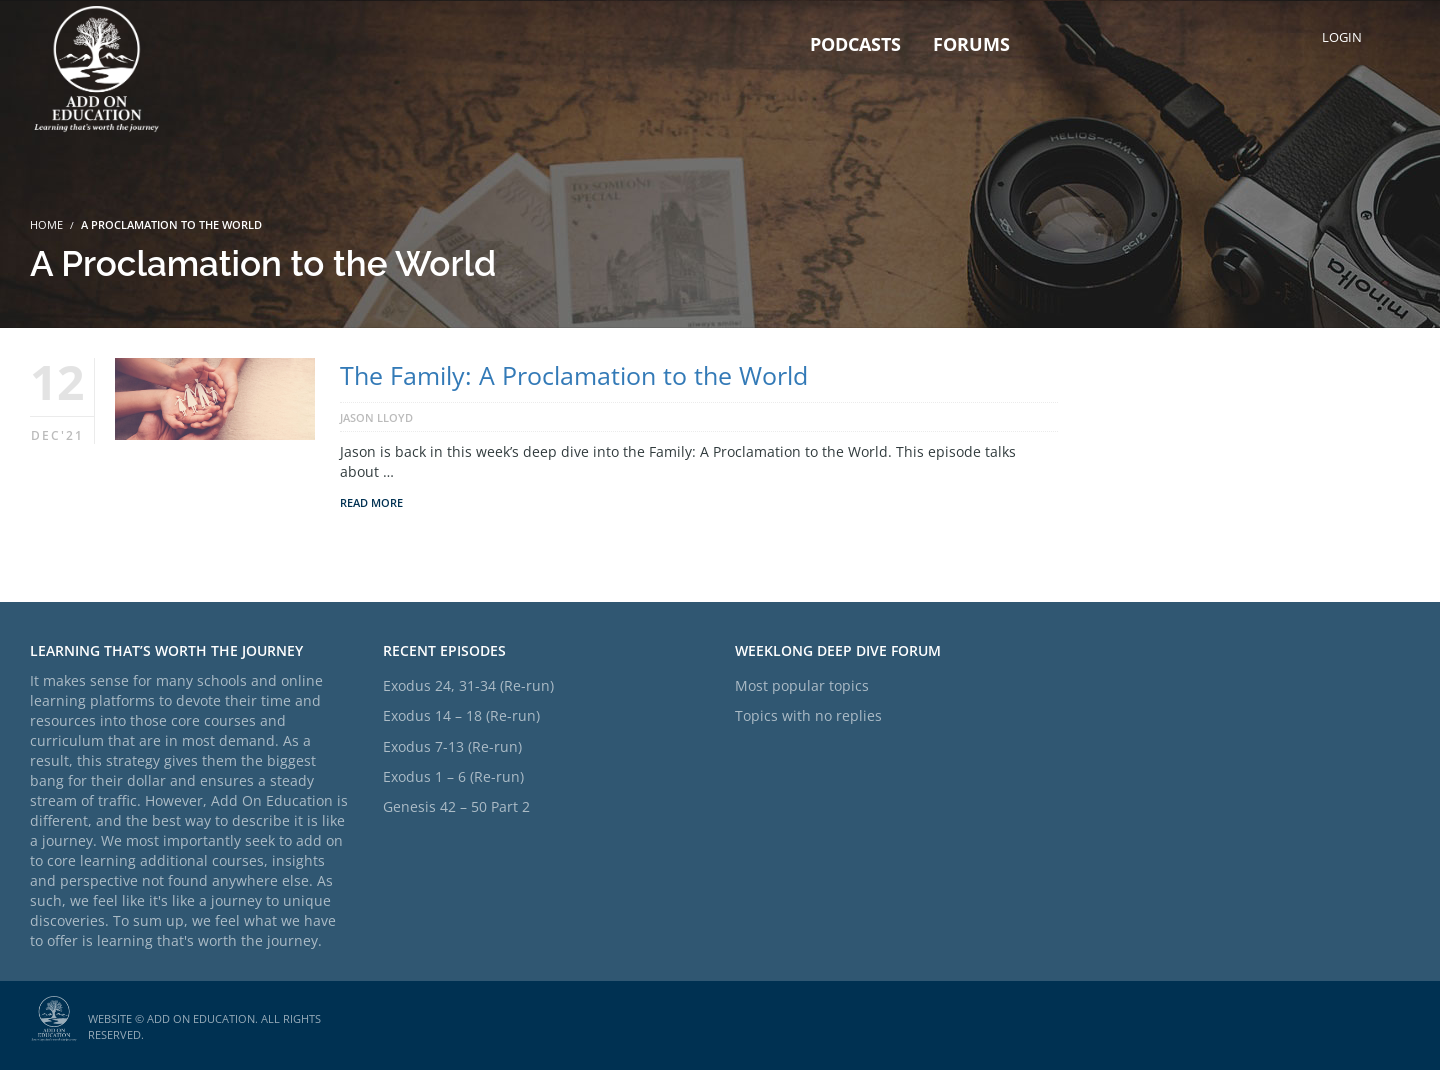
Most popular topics (802, 685)
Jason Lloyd (376, 417)
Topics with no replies (808, 715)
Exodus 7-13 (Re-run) (452, 746)
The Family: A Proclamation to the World (574, 375)
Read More (371, 502)
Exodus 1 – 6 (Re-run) (453, 776)
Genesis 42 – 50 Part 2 (456, 806)
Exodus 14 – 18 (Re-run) (461, 715)
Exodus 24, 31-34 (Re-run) (468, 685)
